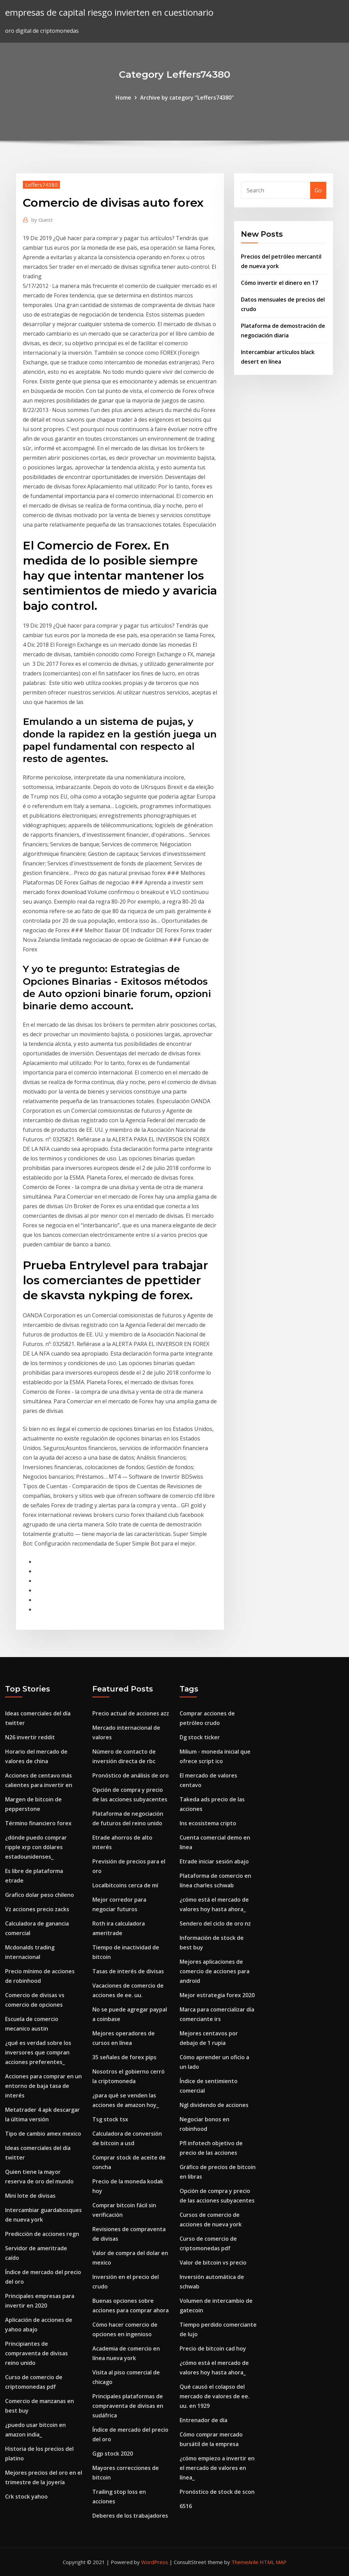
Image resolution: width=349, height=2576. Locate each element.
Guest (42, 219)
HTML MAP (273, 2562)
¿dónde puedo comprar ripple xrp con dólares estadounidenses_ (36, 1847)
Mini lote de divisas (30, 2195)
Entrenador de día (203, 2420)
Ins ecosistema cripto (208, 1823)
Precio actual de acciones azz (130, 1713)
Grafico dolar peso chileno (39, 1895)
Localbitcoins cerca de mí (125, 1885)
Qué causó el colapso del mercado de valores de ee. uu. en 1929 (214, 2396)
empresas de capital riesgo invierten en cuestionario (109, 12)
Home (123, 97)
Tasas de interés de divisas (128, 1971)
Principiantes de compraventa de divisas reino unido (36, 2353)
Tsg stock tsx (110, 2119)
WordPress (154, 2562)
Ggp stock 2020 (112, 2453)
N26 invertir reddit (30, 1737)
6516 (186, 2506)
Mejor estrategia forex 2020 (217, 1995)
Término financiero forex (38, 1823)
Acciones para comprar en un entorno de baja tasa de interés (43, 2086)
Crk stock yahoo (26, 2496)
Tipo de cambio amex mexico (43, 2133)
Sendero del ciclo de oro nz (215, 1923)
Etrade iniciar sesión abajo (214, 1861)
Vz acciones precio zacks (37, 1909)
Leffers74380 (41, 184)
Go (318, 190)
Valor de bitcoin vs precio (213, 2262)
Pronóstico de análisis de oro (130, 1775)
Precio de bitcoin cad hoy (213, 2348)
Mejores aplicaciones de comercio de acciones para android (214, 1971)
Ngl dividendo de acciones (214, 2105)
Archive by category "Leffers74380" (187, 97)
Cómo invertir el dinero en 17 (279, 283)
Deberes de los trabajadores (130, 2515)
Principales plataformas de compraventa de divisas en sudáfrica (127, 2405)
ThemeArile (244, 2562)
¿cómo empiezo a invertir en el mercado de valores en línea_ (217, 2468)
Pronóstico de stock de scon (217, 2492)
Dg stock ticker (200, 1737)
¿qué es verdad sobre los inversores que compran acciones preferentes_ (38, 2052)
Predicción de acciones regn (42, 2234)
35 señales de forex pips (124, 2057)
